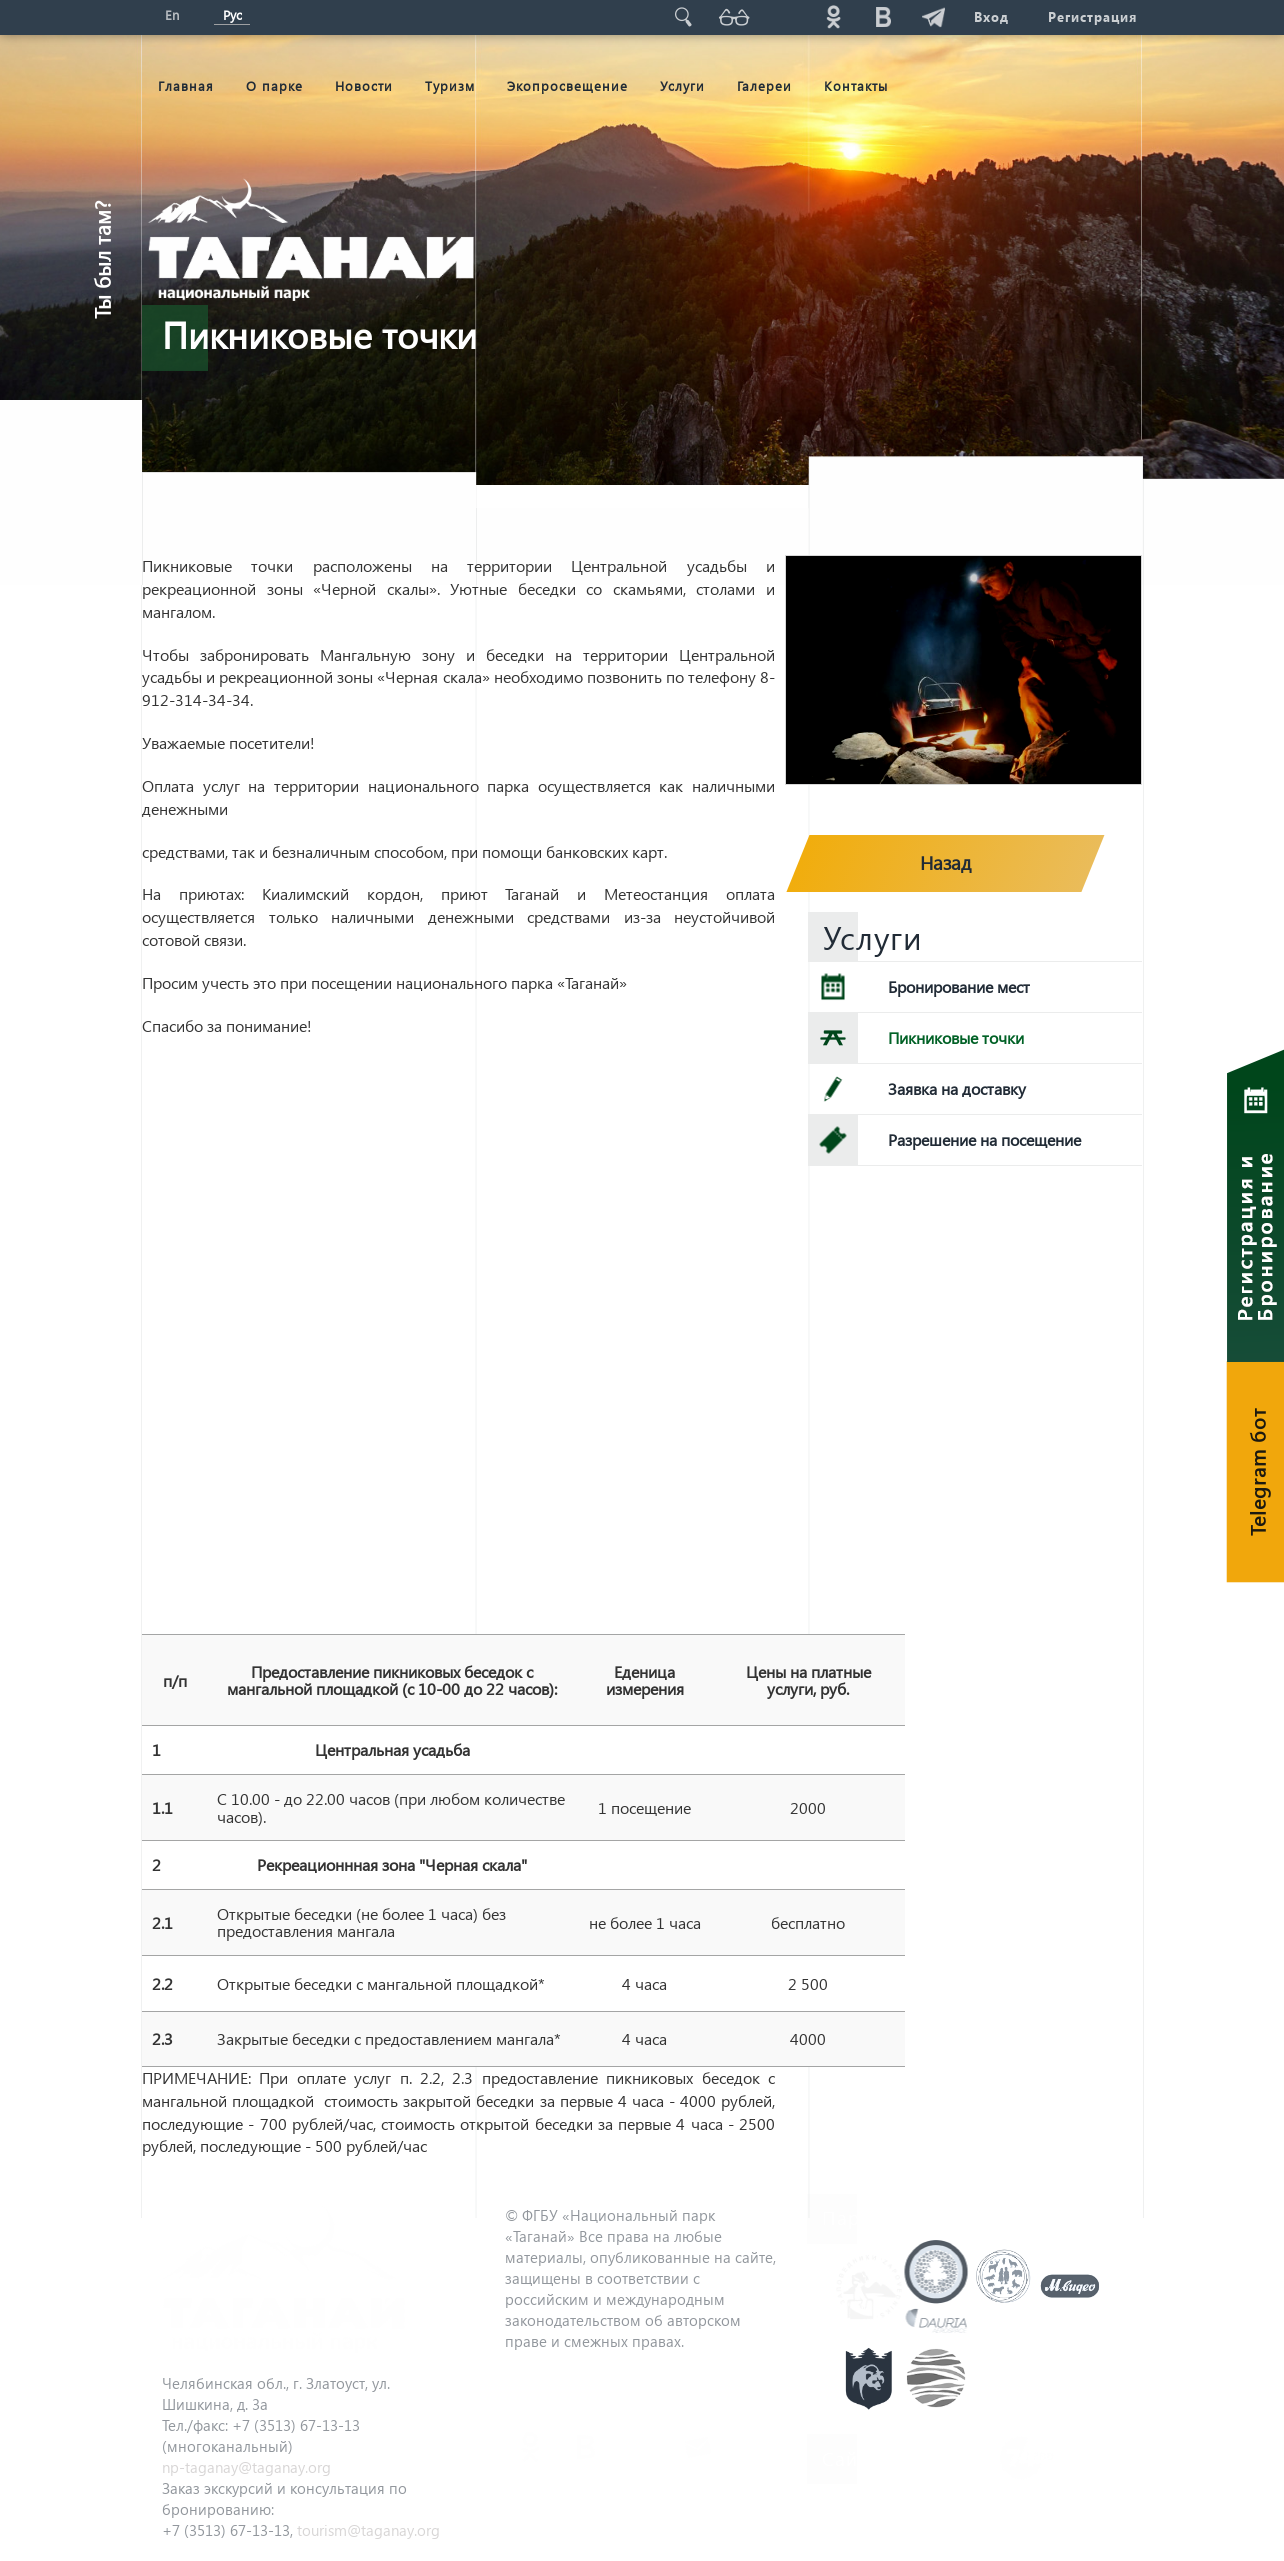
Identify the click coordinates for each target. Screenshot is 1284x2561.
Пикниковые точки (956, 1037)
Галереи (764, 85)
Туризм (450, 85)
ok (833, 16)
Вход (990, 16)
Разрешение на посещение (984, 1139)
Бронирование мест (959, 986)
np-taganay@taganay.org (246, 2467)
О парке (274, 85)
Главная (186, 85)
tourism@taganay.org (368, 2530)
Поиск (683, 16)
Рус (232, 14)
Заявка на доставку (957, 1088)
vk (883, 16)
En (172, 14)
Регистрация (1092, 16)
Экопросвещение (567, 85)
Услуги (682, 85)
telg (933, 16)
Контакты (856, 85)
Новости (364, 85)
